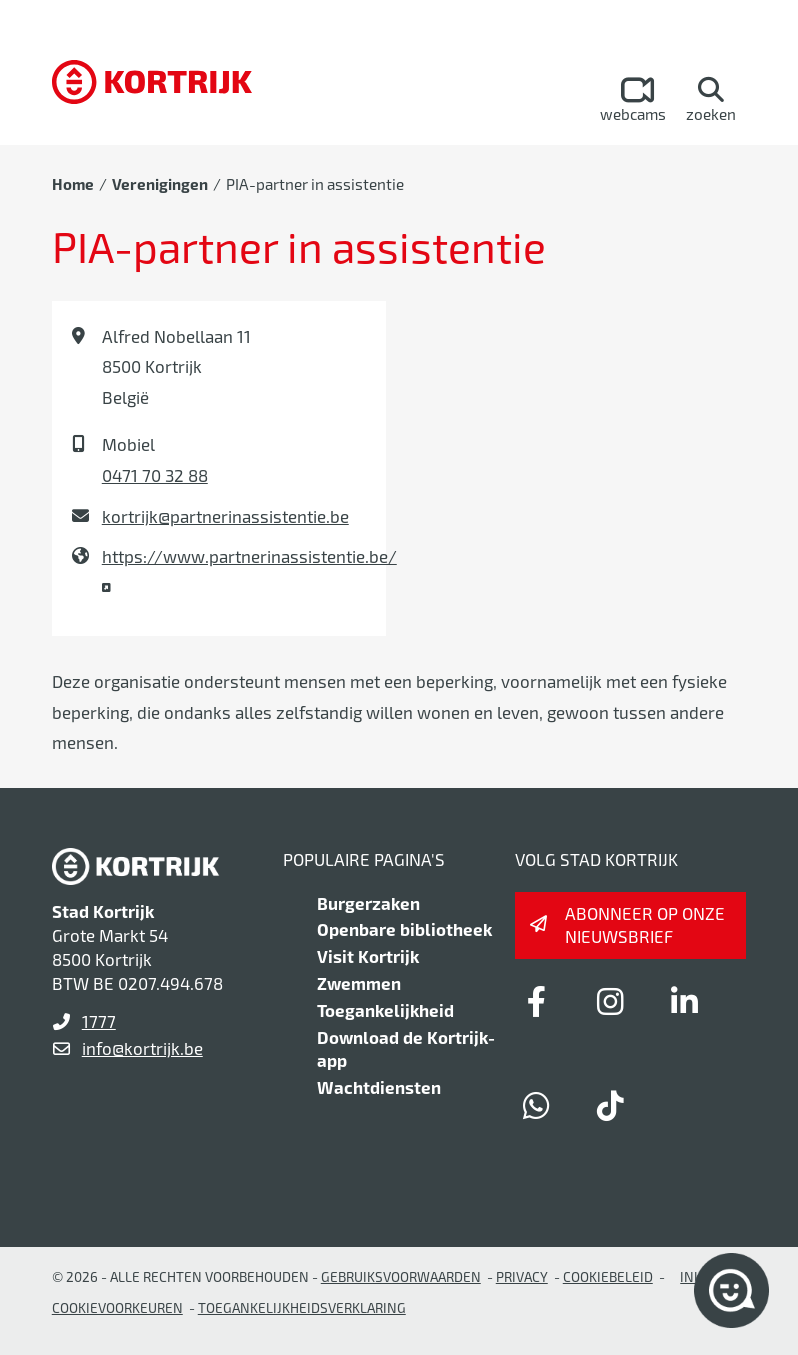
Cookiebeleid (608, 1276)
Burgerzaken (368, 903)
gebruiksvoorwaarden (401, 1276)
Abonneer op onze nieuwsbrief (645, 925)
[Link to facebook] (537, 1001)
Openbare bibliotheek (404, 929)
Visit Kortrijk (368, 956)
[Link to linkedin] (685, 1001)
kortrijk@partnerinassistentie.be (225, 516)
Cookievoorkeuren (117, 1307)
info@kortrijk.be (142, 1048)
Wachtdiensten (379, 1087)
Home (73, 184)
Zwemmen (359, 983)
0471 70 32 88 (155, 475)
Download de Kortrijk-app (406, 1049)
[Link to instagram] (611, 1001)
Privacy (522, 1276)
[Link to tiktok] (611, 1105)
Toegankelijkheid (385, 1010)
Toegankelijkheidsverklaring (302, 1307)
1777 (99, 1021)
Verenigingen (160, 184)
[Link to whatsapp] (537, 1105)
